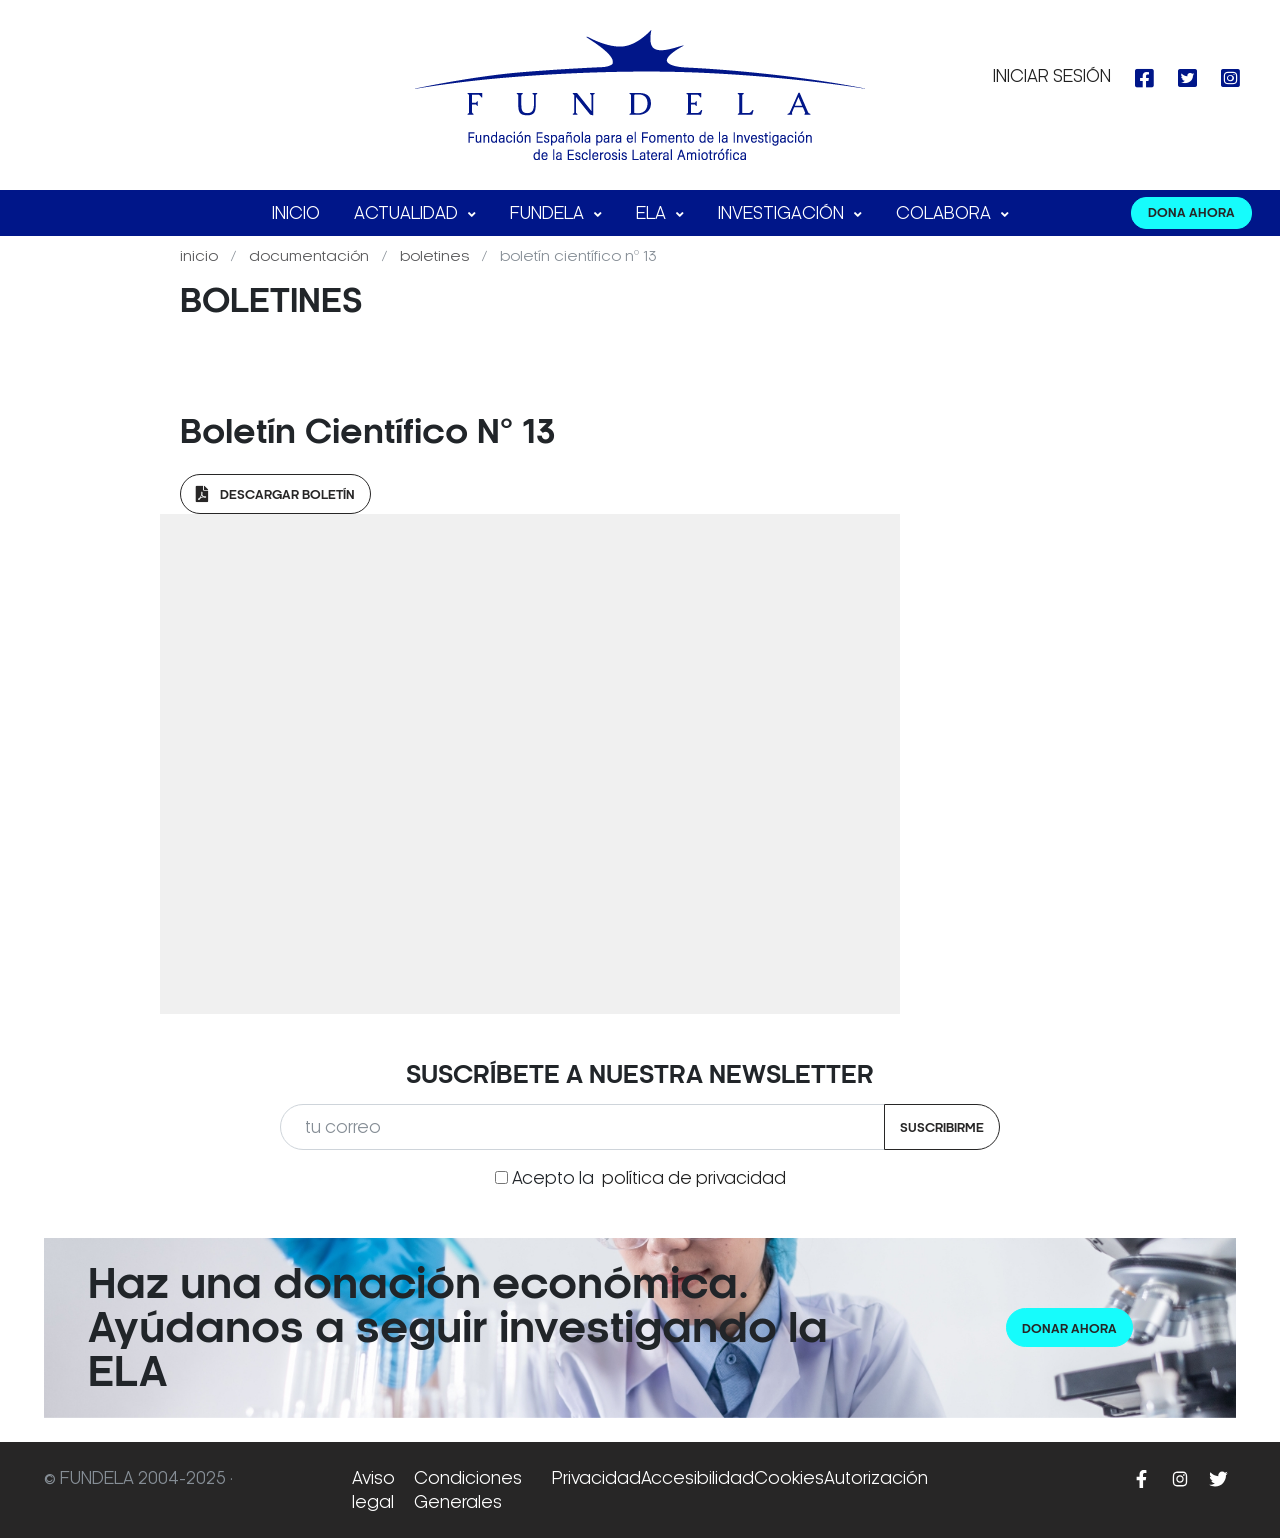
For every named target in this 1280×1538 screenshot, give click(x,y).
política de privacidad (694, 1178)
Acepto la (649, 1178)
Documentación (311, 256)
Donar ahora (1069, 1328)
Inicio (296, 213)
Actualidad (408, 213)
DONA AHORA (1191, 212)
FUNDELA (549, 213)
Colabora (945, 213)
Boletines (436, 256)
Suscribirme (942, 1127)
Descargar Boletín (275, 494)
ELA (653, 213)
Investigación (783, 213)
